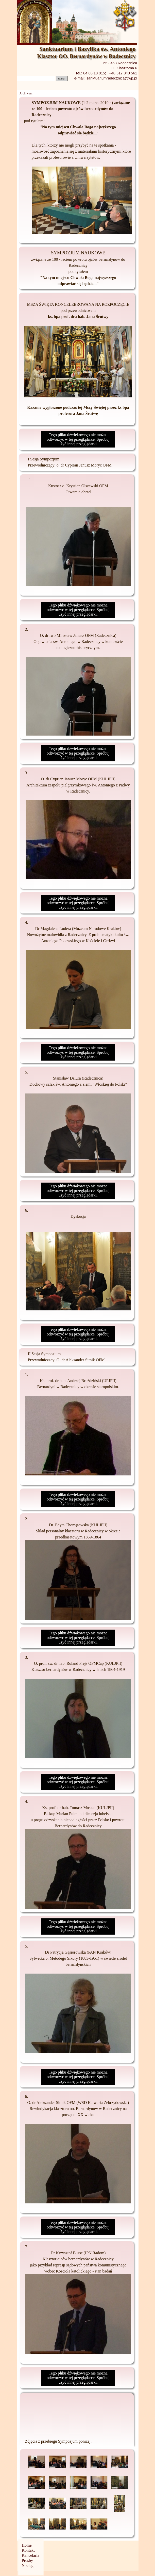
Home (27, 2545)
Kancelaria (30, 2555)
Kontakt (28, 2550)
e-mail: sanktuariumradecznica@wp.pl (105, 78)
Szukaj (61, 78)
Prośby (27, 2560)
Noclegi (28, 2565)
